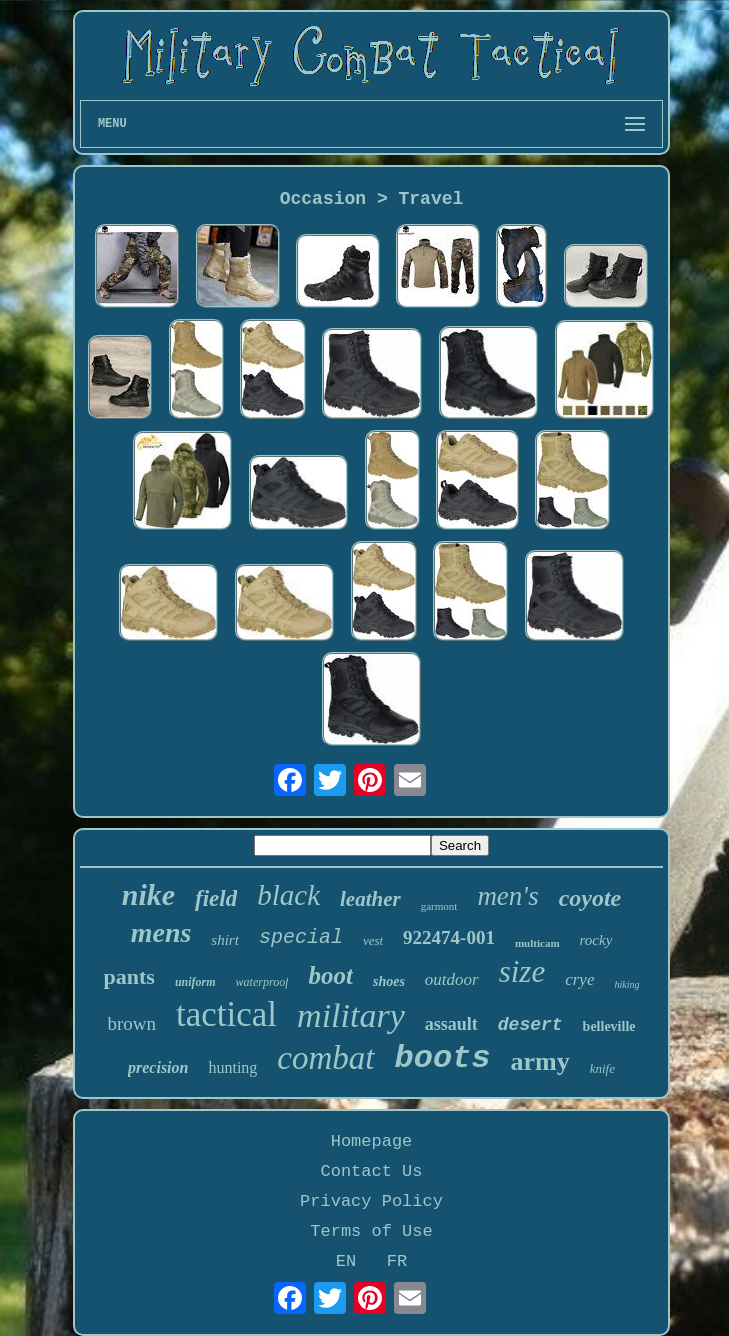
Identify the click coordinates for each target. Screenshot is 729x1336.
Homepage (372, 1141)
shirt (225, 940)
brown (132, 1023)
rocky (596, 940)
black (288, 895)
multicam (537, 943)
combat (325, 1058)
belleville (609, 1026)
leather (370, 899)
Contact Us (371, 1171)
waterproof (262, 982)
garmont (439, 906)
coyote (590, 898)
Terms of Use (371, 1231)
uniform (195, 982)
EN (346, 1261)
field (216, 898)
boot (330, 975)
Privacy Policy (371, 1201)
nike (148, 894)
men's (507, 896)
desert (530, 1025)
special (301, 937)
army (540, 1061)
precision (158, 1067)
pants (129, 976)
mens (161, 932)
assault (451, 1024)
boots (443, 1058)
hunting (232, 1067)
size (522, 971)
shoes (389, 981)
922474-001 (449, 937)
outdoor (452, 979)
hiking (626, 984)
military (351, 1015)
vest (373, 940)
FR (397, 1261)
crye (579, 979)
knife (602, 1068)
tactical (226, 1014)
